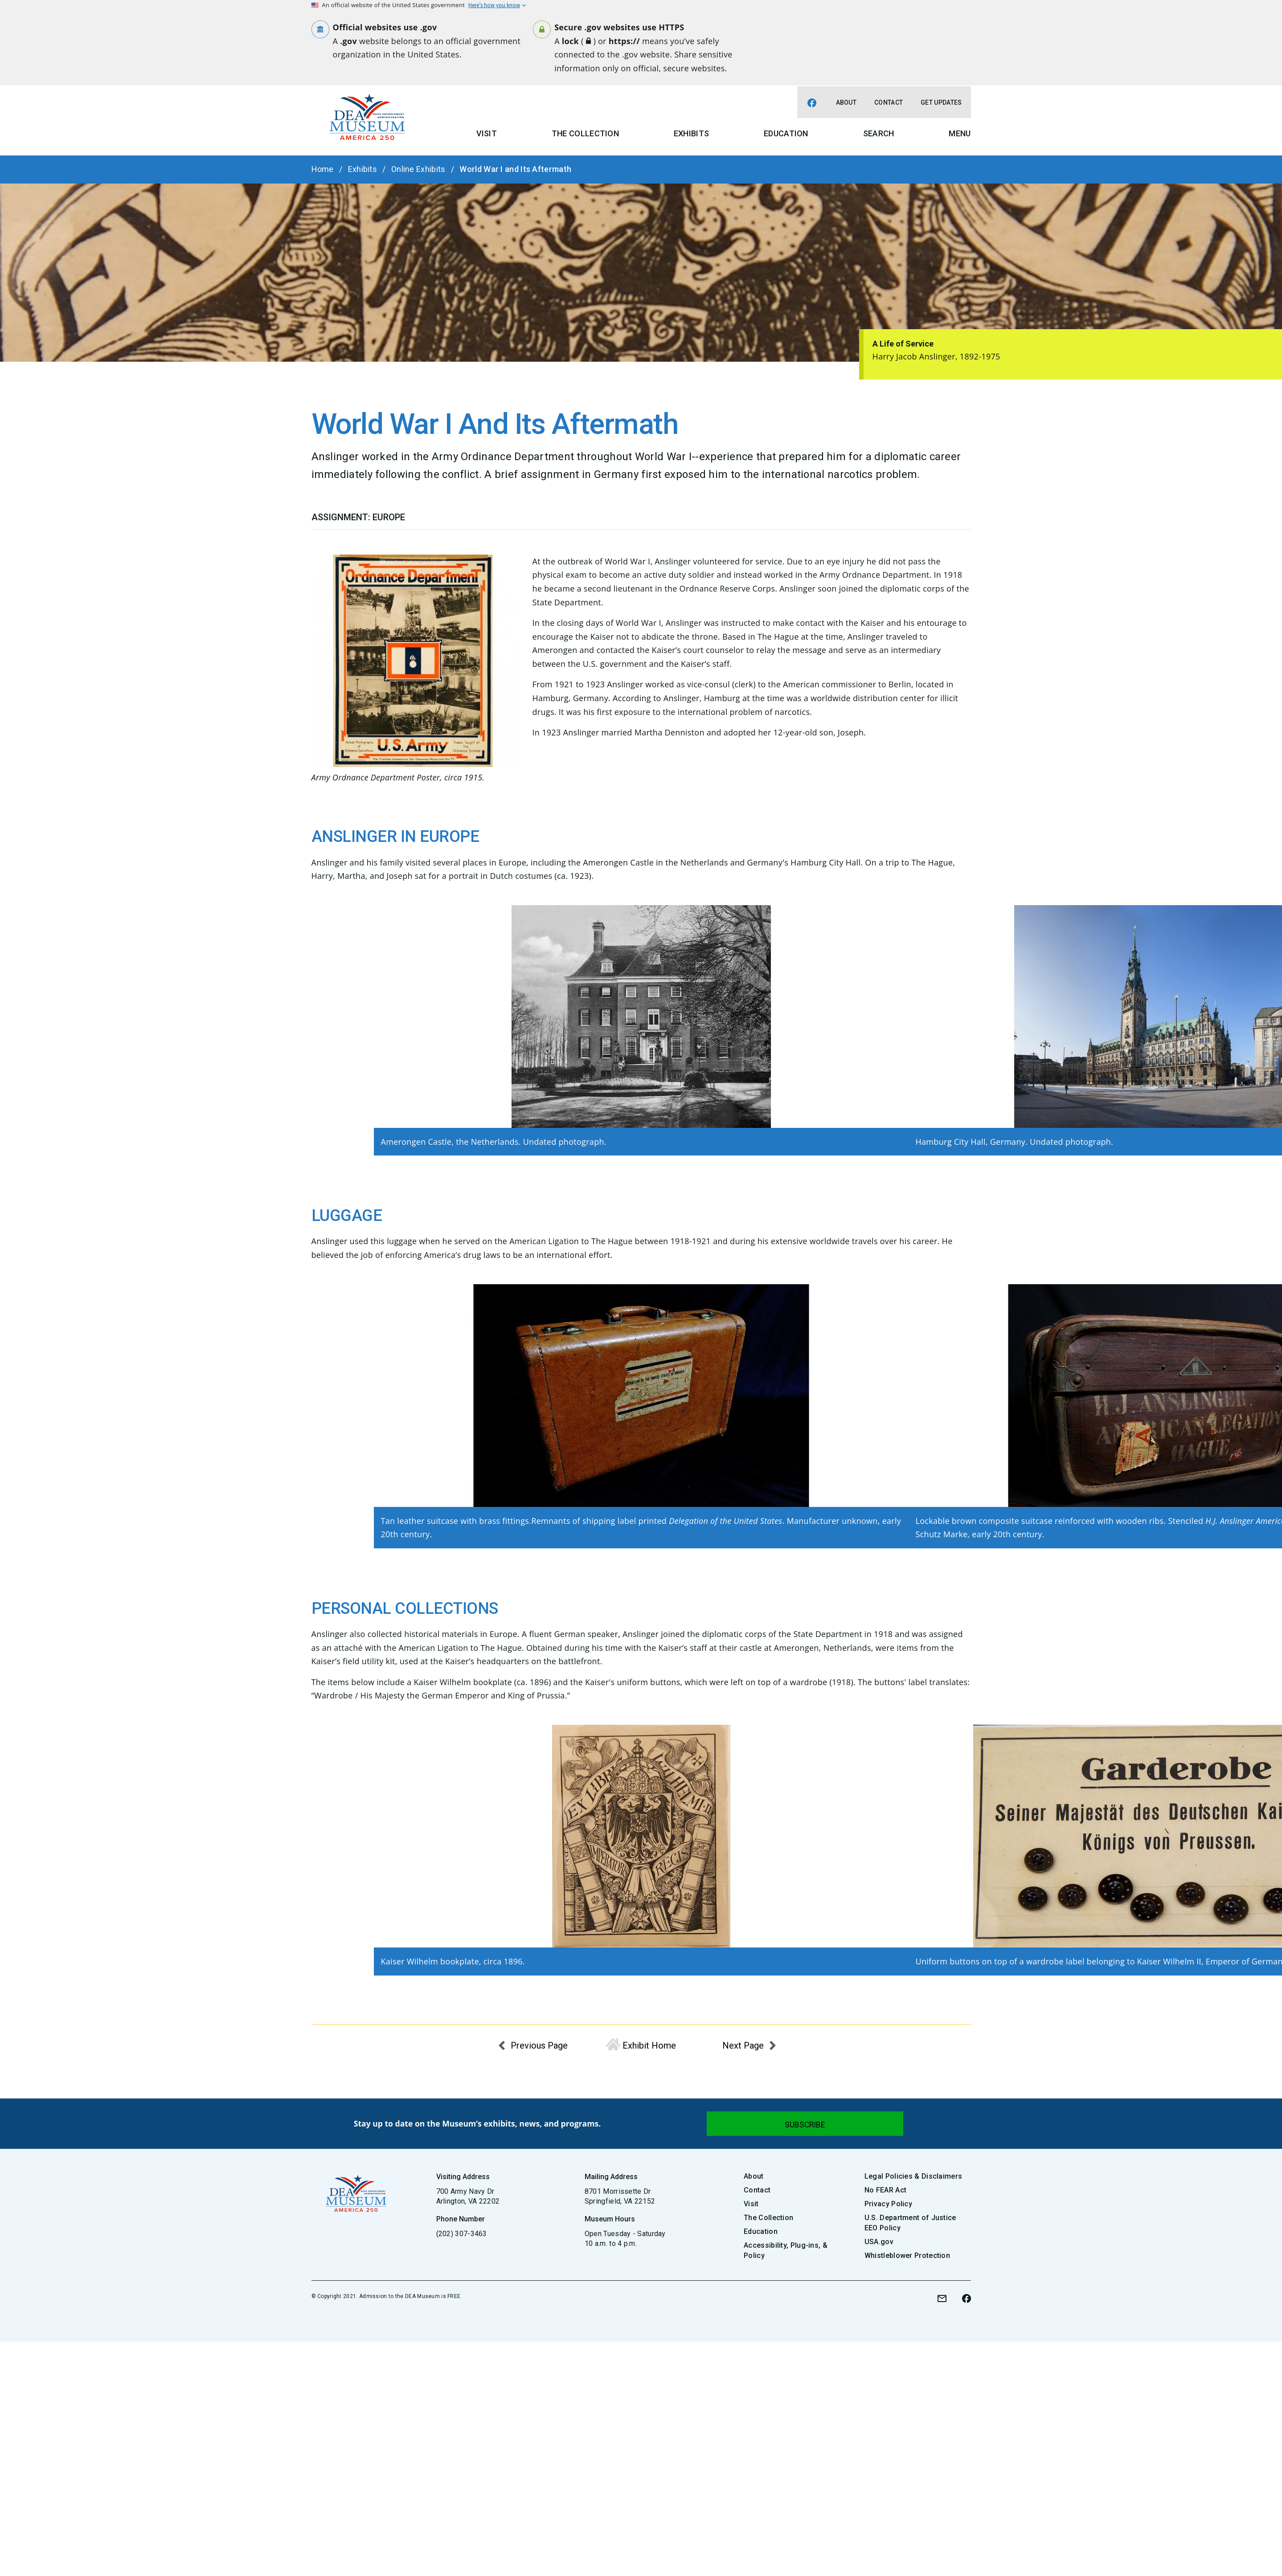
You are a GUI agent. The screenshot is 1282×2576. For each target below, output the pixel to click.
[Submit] (805, 2123)
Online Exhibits (418, 169)
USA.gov (878, 2241)
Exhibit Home (649, 2045)
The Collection (585, 133)
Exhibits (691, 133)
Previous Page (539, 2045)
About (846, 102)
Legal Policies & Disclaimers (913, 2176)
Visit (486, 133)
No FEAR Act (885, 2190)
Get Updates (941, 102)
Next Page (743, 2045)
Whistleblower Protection (907, 2255)
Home (322, 169)
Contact (888, 102)
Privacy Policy (888, 2204)
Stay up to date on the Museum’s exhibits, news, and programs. (477, 2123)
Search (878, 133)
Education (786, 133)
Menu (960, 133)
